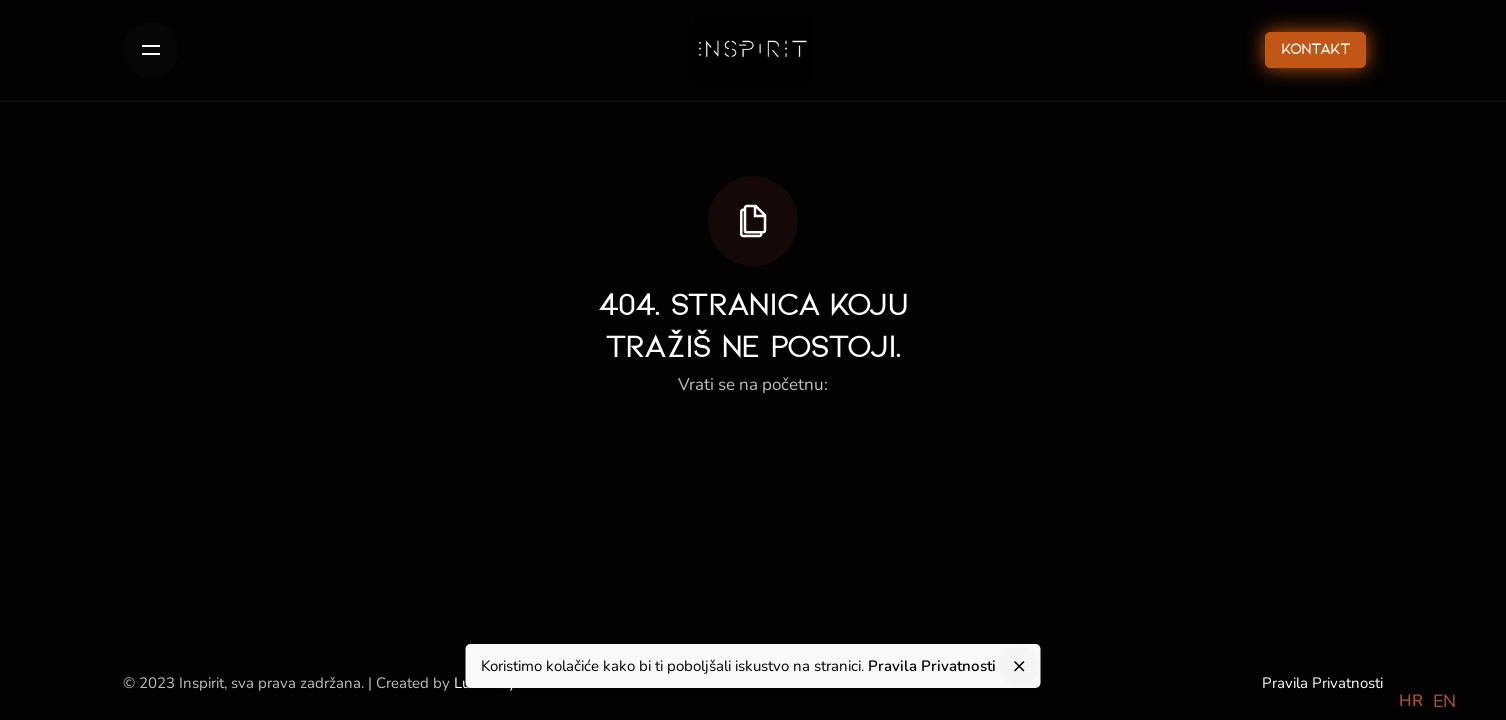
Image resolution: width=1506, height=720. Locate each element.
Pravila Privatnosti (1322, 683)
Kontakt (1315, 50)
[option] (1444, 702)
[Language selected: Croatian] (1432, 700)
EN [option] (1444, 701)
